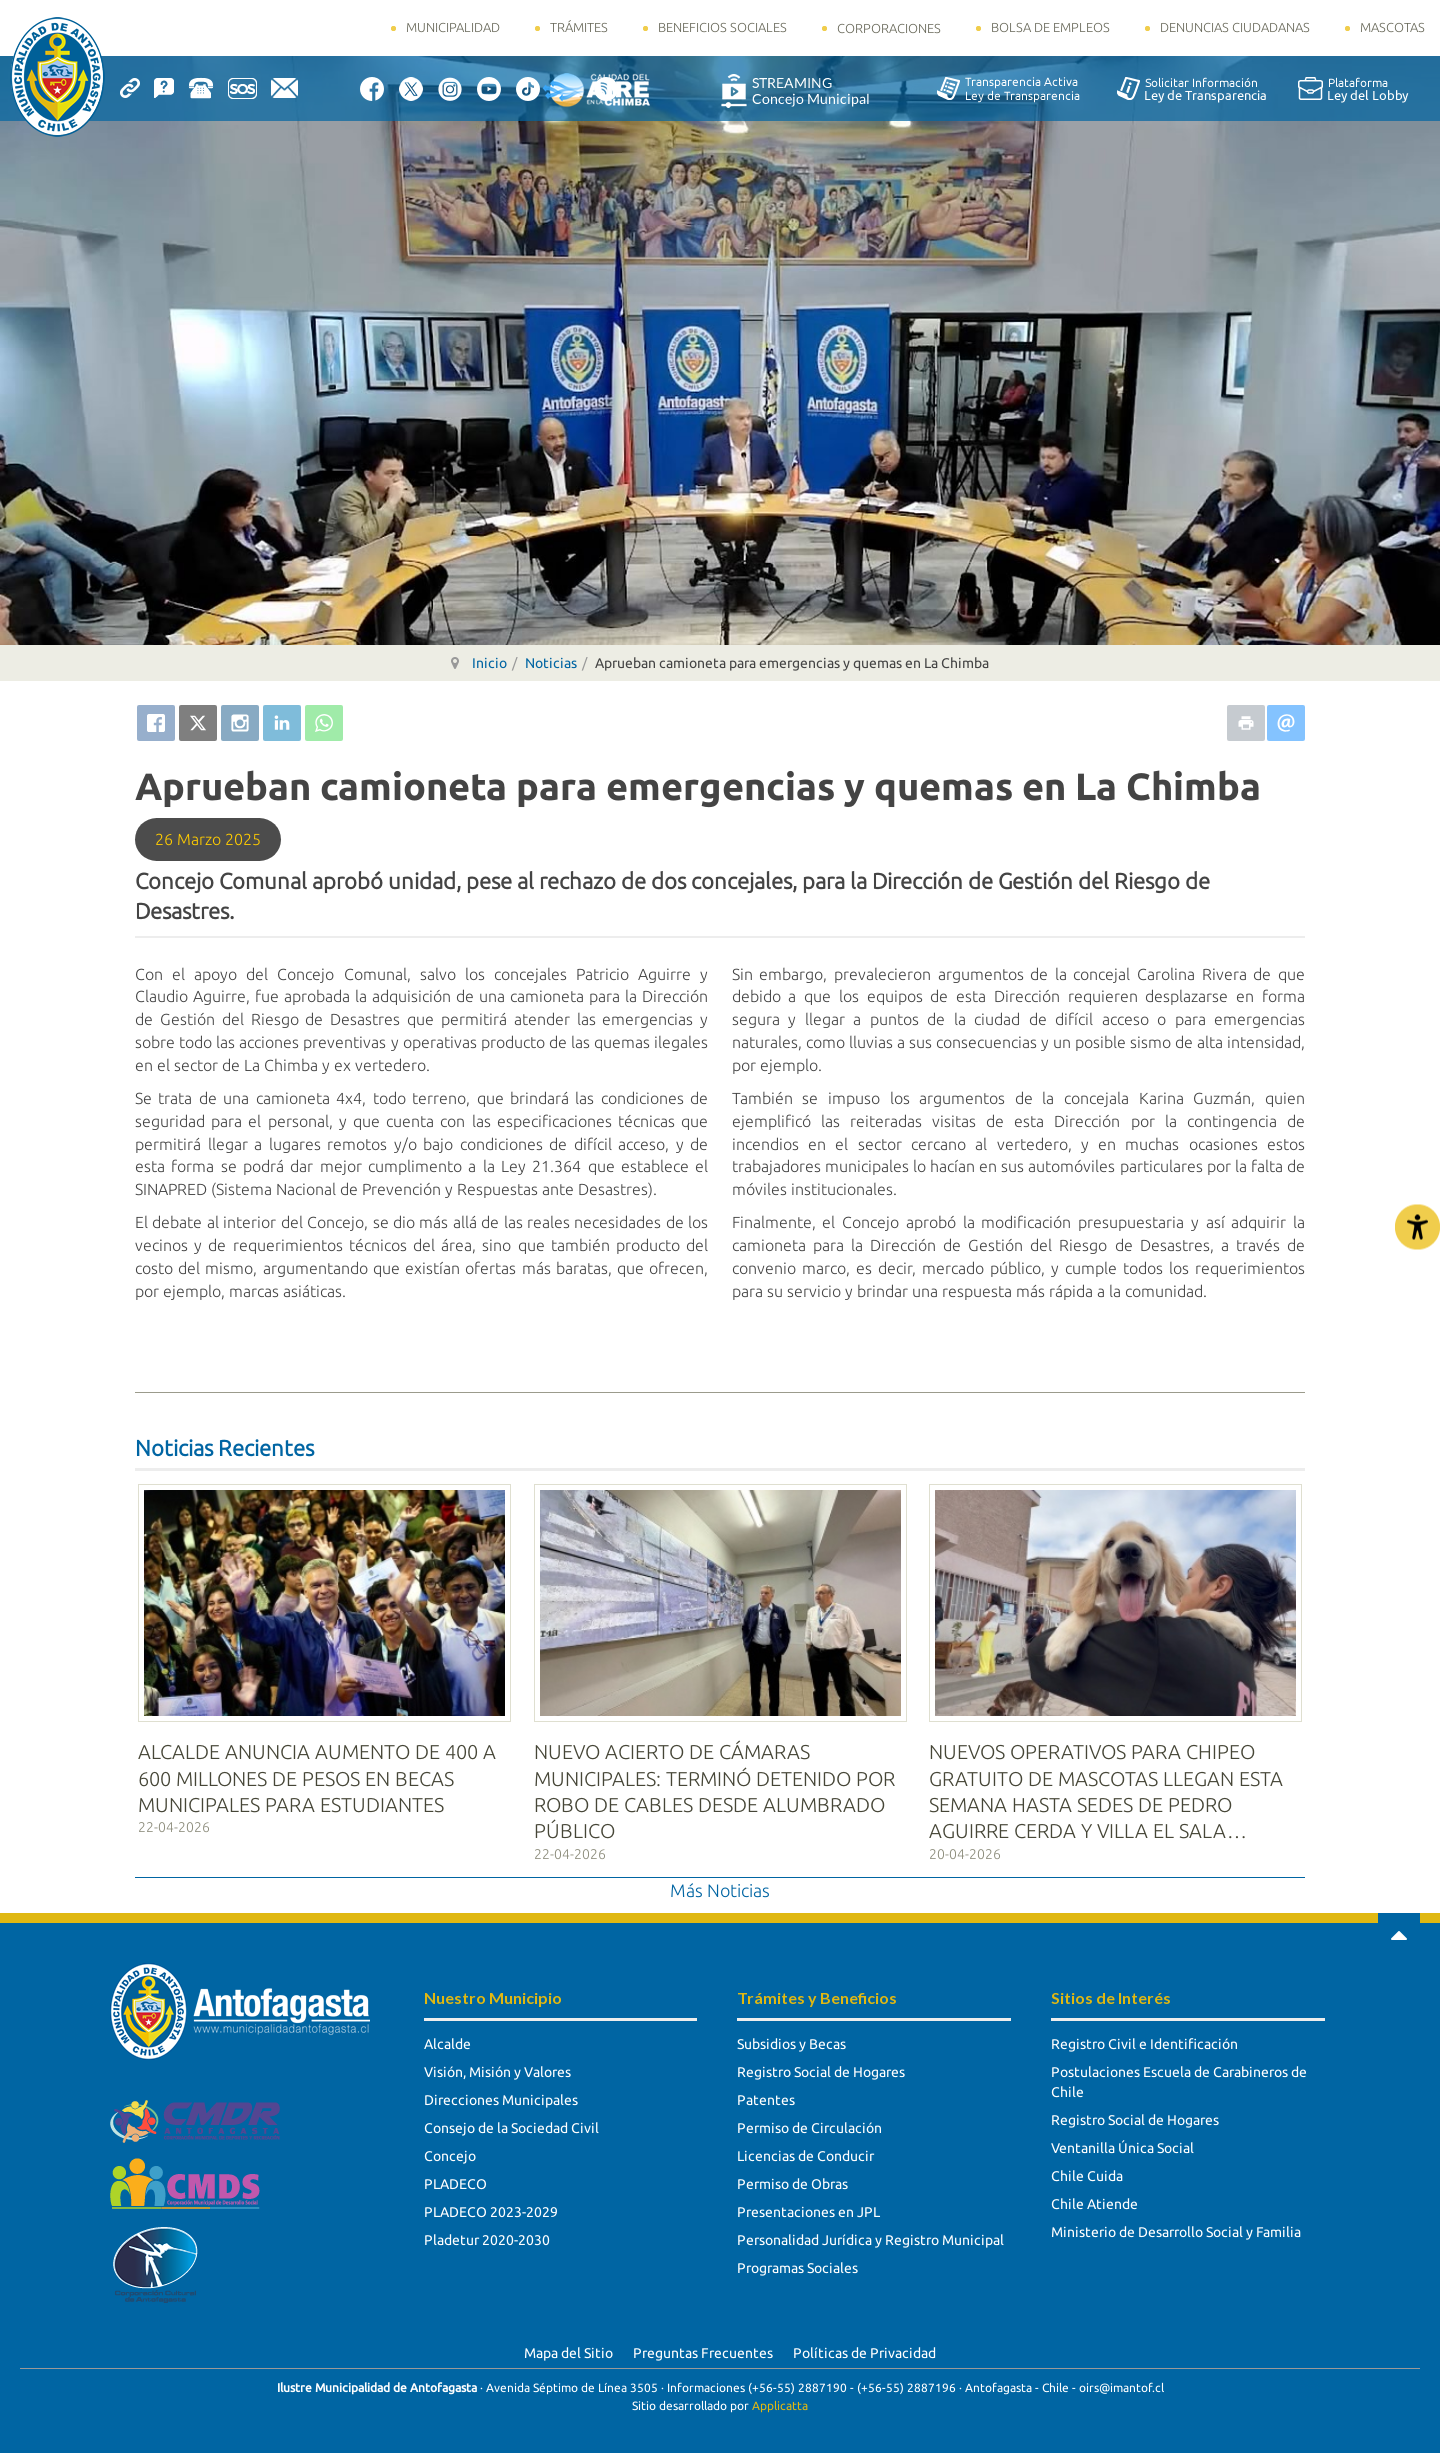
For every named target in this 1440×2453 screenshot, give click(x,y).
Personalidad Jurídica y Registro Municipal (870, 2229)
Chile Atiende (1094, 2193)
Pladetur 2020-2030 (487, 2229)
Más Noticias (720, 1879)
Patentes (766, 2089)
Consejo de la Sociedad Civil (511, 2117)
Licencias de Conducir (805, 2145)
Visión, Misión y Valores (497, 2061)
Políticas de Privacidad (864, 2342)
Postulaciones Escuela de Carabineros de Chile (1179, 2071)
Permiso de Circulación (809, 2117)
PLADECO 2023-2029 (491, 2201)
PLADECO (455, 2173)
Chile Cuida (1087, 2165)
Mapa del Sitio (568, 2342)
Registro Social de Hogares (821, 2061)
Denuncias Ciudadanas (1235, 27)
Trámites (579, 27)
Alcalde (447, 2033)
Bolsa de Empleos (1050, 27)
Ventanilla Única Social (1122, 2137)
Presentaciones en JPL (808, 2201)
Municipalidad (453, 27)
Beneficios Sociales (722, 27)
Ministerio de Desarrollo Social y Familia (1176, 2221)
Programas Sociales (797, 2257)
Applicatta (780, 2393)
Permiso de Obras (792, 2173)
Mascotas (1392, 27)
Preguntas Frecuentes (703, 2342)
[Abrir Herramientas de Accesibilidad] (1417, 1226)
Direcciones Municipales (501, 2089)
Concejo (450, 2145)
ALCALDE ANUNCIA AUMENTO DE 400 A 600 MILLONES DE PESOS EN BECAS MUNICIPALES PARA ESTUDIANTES (317, 1767)
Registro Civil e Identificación (1144, 2033)
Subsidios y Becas (791, 2033)
